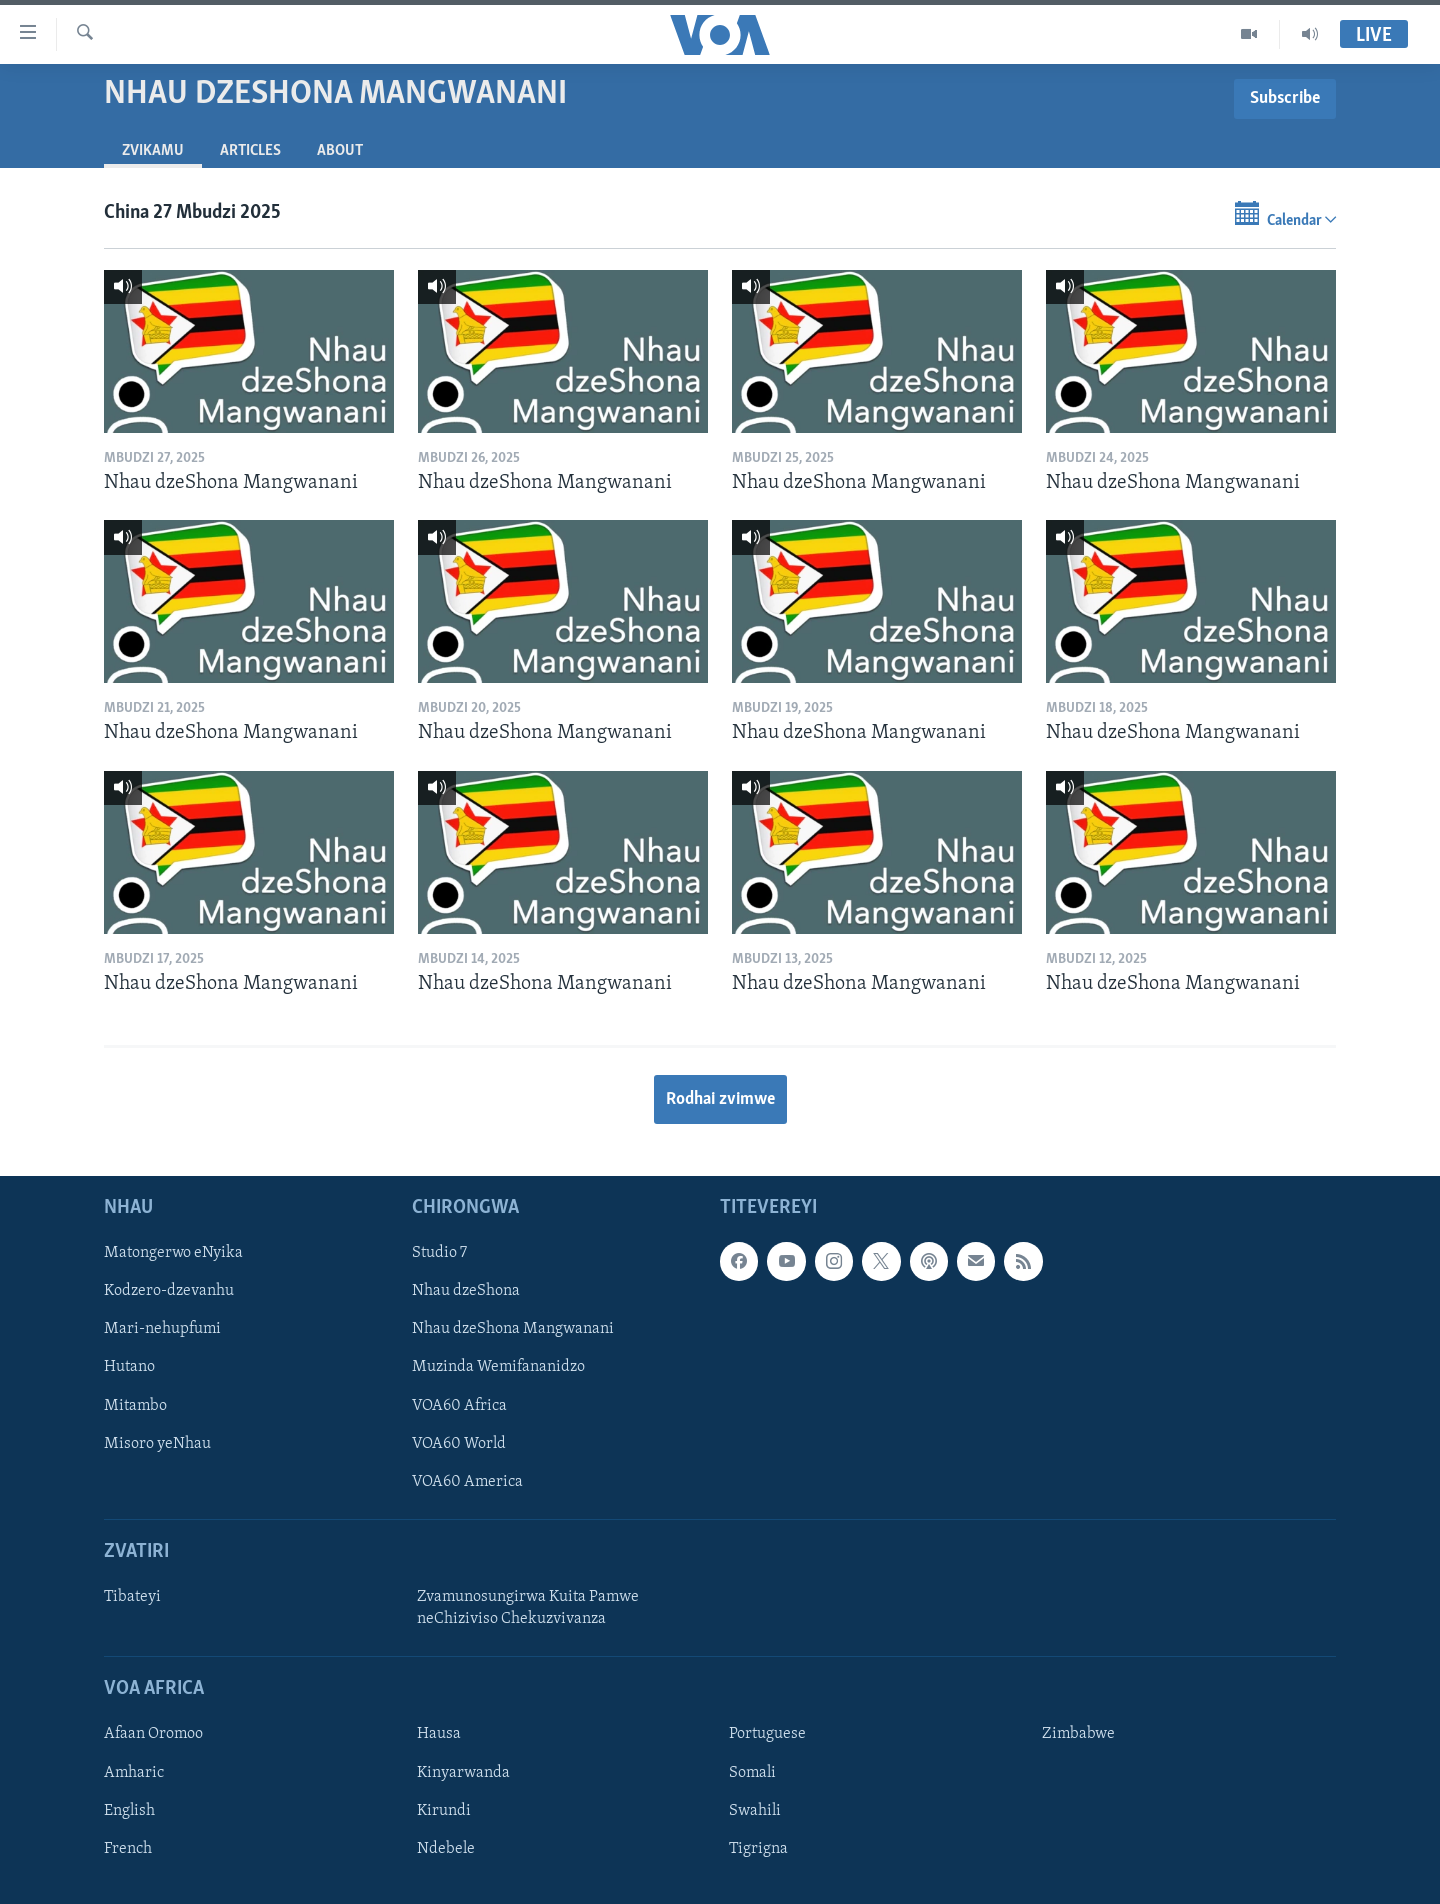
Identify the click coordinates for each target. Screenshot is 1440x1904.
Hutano (129, 1368)
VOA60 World (459, 1444)
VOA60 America (467, 1482)
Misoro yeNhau (157, 1444)
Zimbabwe (1078, 1735)
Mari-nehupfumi (162, 1330)
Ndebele (446, 1849)
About (340, 151)
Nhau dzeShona (466, 1292)
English (129, 1811)
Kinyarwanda (463, 1773)
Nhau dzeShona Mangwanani (513, 1330)
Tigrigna (758, 1849)
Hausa (439, 1735)
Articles (250, 151)
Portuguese (767, 1735)
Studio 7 (439, 1254)
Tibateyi (132, 1597)
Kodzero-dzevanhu (169, 1292)
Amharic (134, 1773)
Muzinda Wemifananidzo (498, 1368)
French (128, 1849)
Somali (752, 1773)
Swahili (755, 1811)
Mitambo (135, 1406)
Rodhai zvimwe (720, 1099)
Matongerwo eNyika (173, 1254)
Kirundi (444, 1811)
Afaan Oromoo (153, 1735)
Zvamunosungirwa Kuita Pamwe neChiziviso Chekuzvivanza (528, 1608)
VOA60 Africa (459, 1406)
